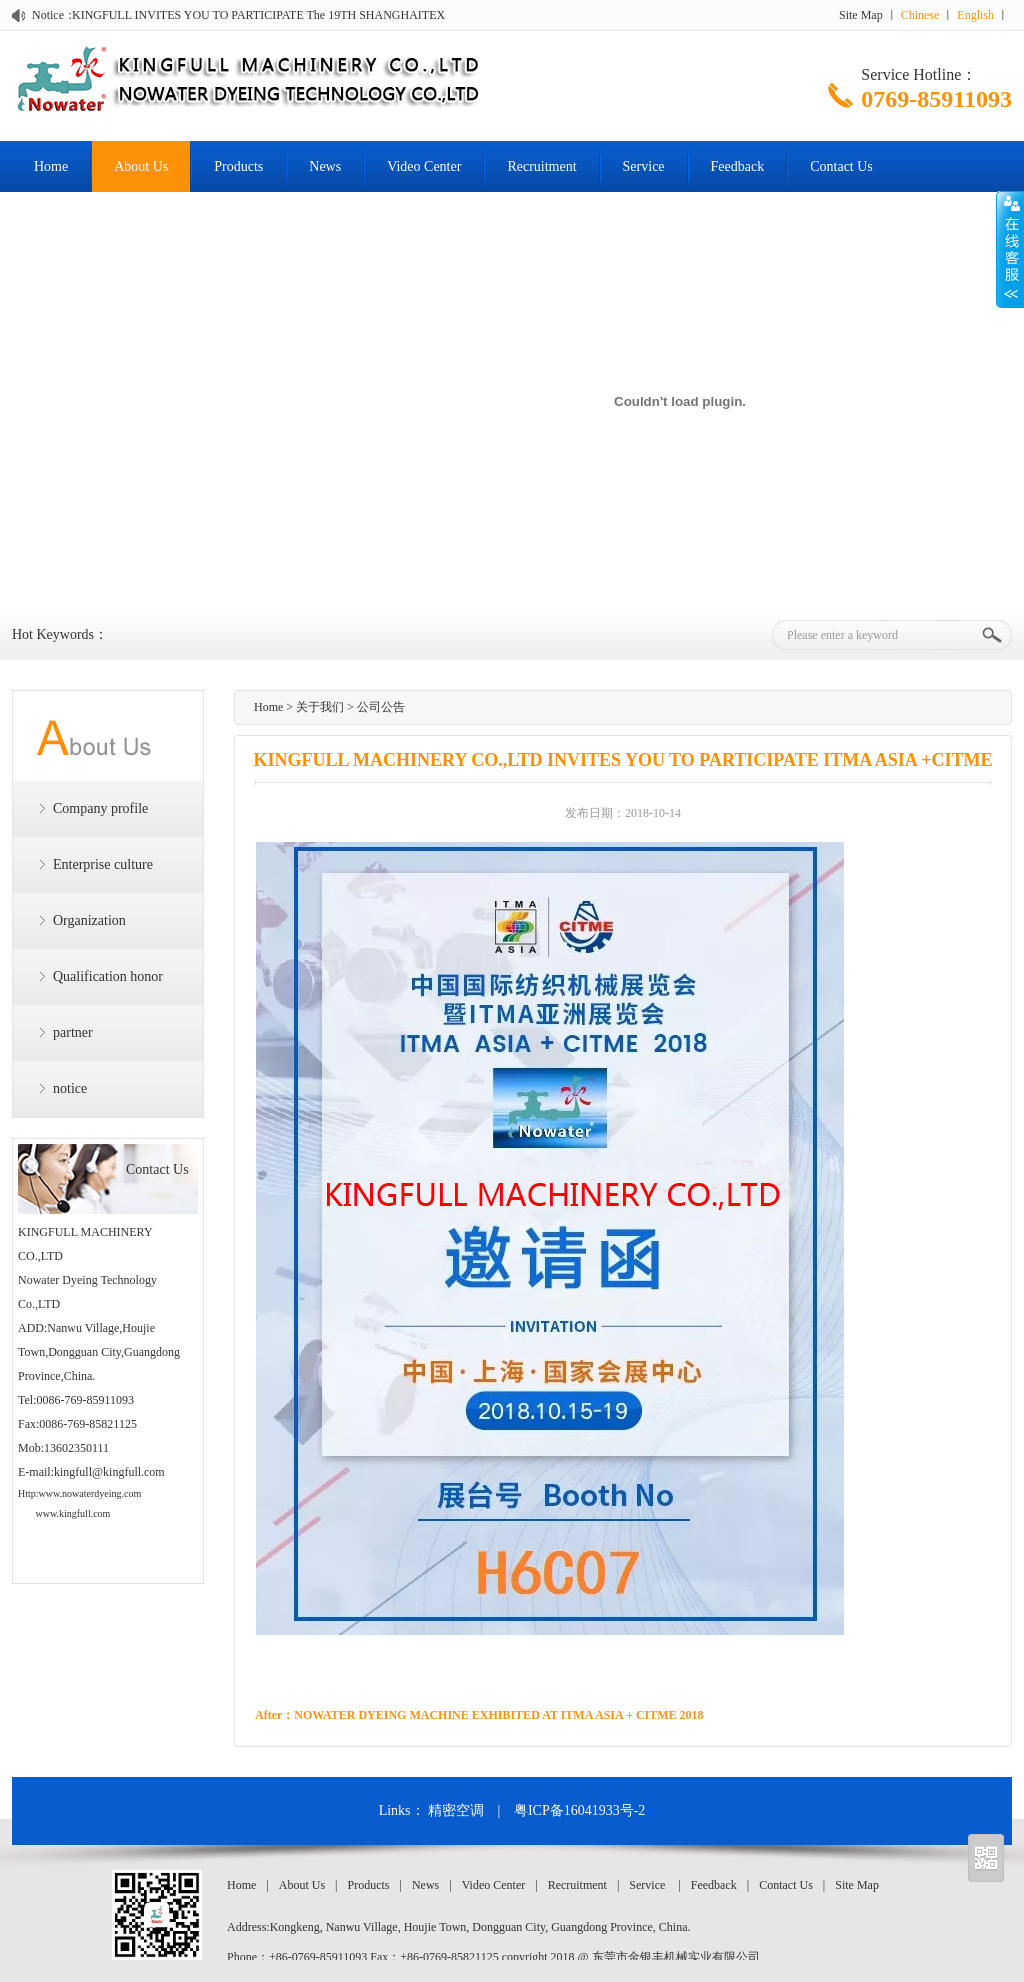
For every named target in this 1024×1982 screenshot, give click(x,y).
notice (70, 1088)
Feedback (738, 166)
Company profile (100, 808)
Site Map (861, 15)
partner (73, 1032)
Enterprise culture (103, 864)
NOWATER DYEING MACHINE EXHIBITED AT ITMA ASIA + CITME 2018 (498, 1715)
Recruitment (541, 166)
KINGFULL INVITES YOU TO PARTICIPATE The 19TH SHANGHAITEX (258, 15)
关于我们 (320, 707)
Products (238, 166)
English (975, 15)
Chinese (920, 15)
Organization (89, 920)
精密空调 (456, 1810)
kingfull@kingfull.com (109, 1472)
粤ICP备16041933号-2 (579, 1810)
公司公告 (381, 707)
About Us (141, 166)
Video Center (424, 166)
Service (644, 166)
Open (1010, 249)
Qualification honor (108, 976)
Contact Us (841, 166)
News (325, 166)
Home (51, 166)
